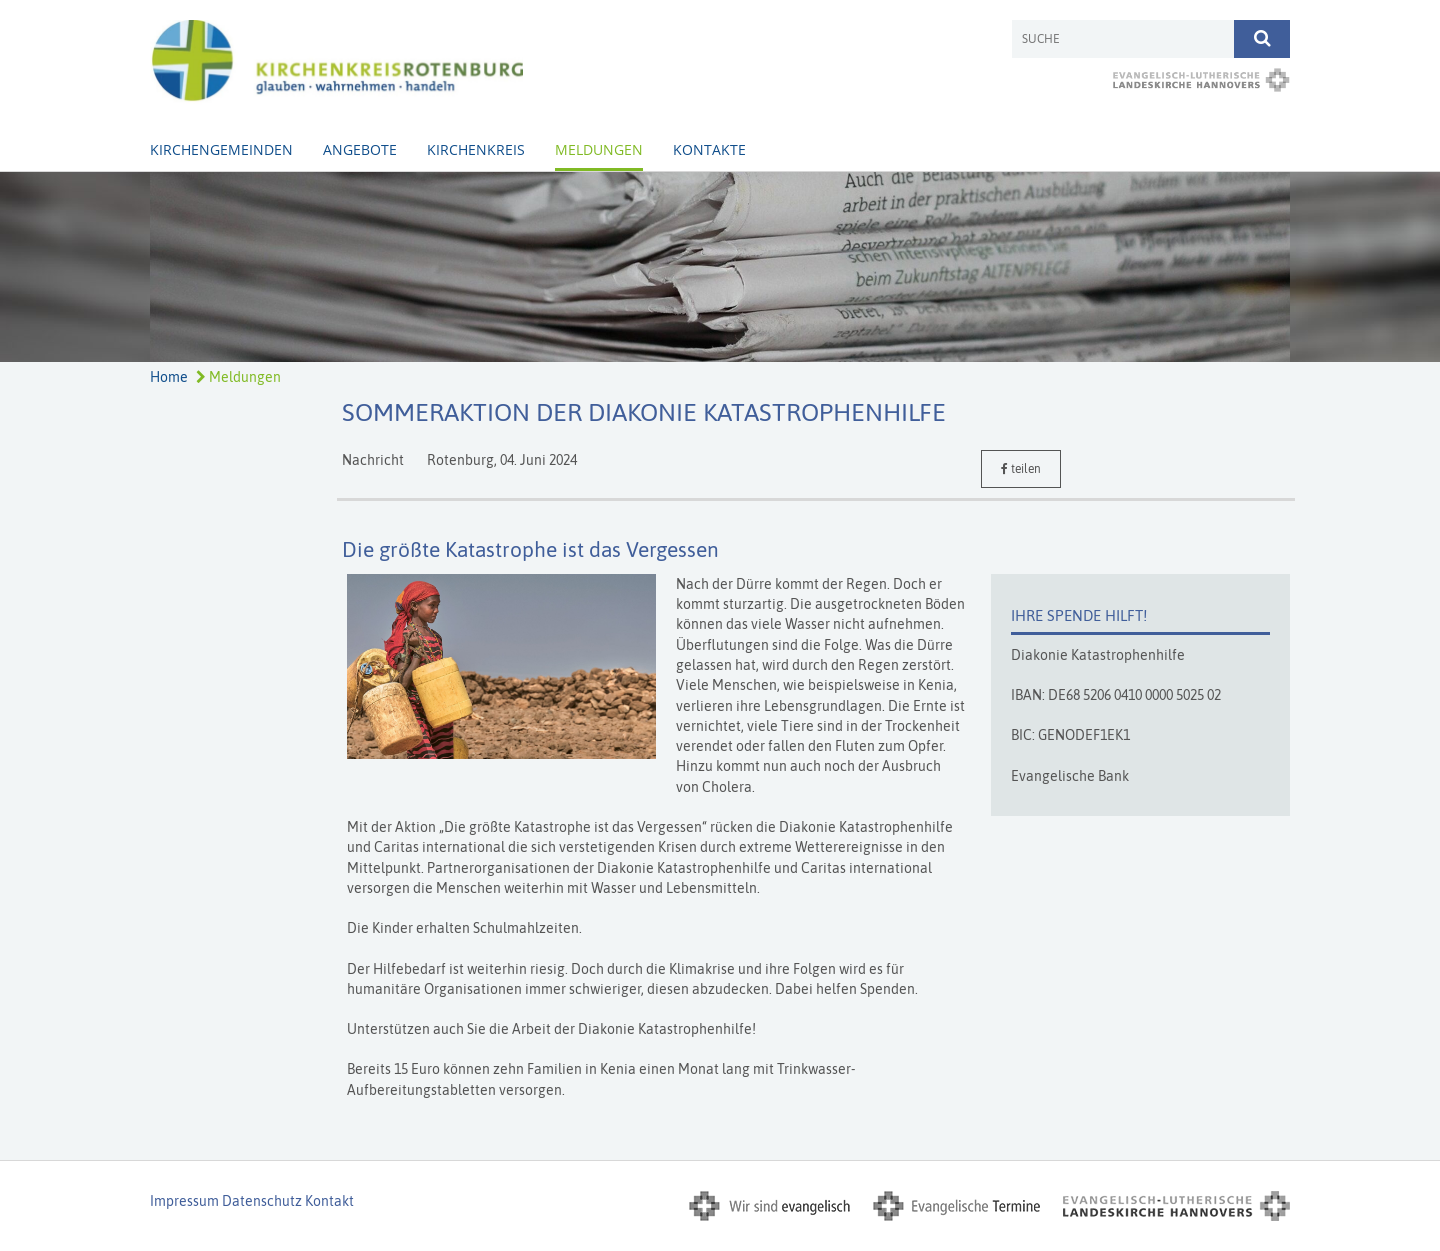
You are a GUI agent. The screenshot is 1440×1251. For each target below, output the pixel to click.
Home (169, 377)
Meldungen (599, 149)
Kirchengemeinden (221, 149)
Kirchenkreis (476, 149)
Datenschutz (262, 1201)
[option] (720, 267)
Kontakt (329, 1201)
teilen (1021, 469)
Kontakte (709, 149)
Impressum (184, 1201)
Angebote (360, 149)
